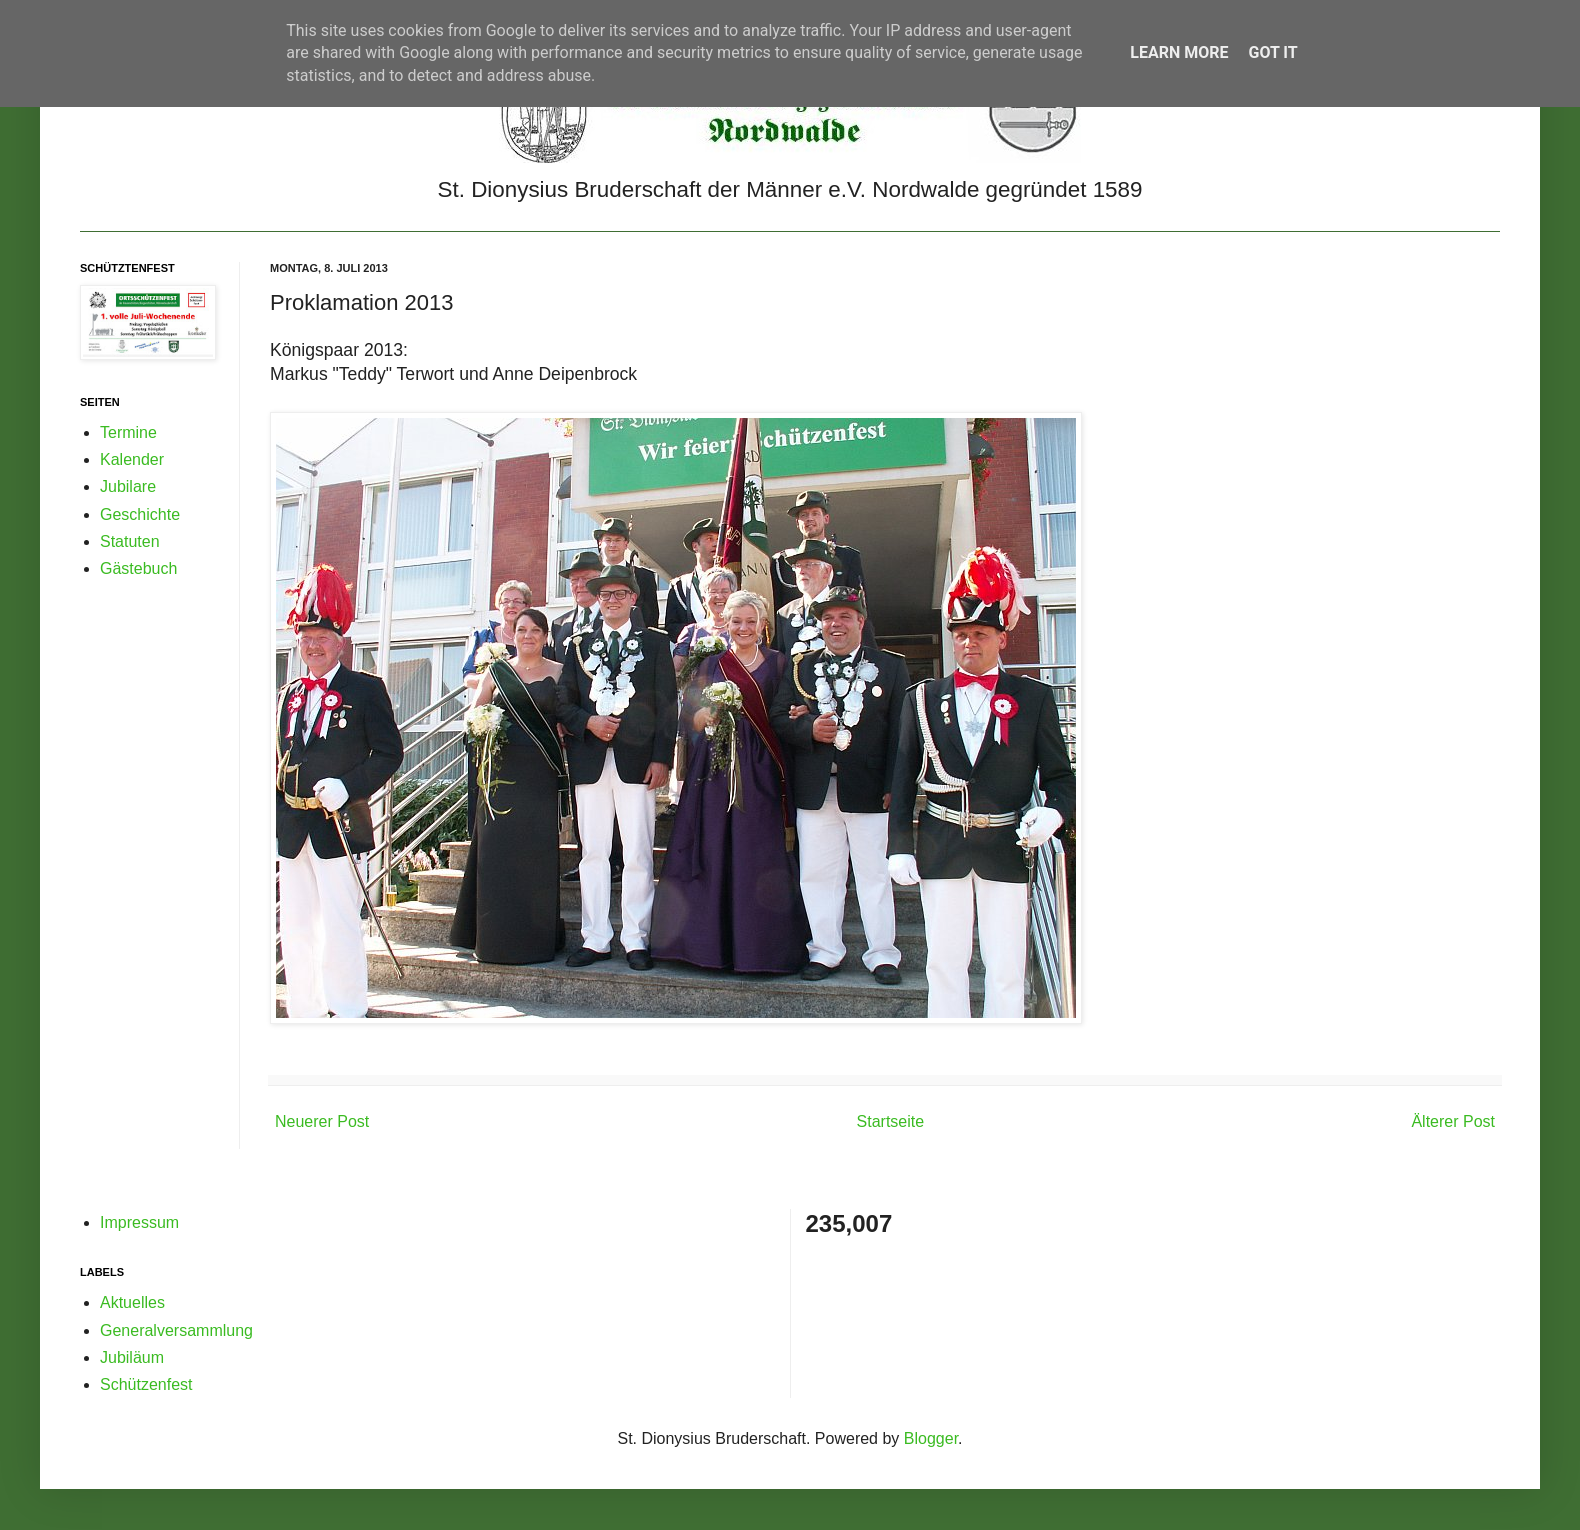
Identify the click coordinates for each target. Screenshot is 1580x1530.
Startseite (891, 1121)
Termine (128, 432)
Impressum (139, 1222)
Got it (1272, 52)
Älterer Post (1453, 1121)
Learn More (1179, 52)
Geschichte (140, 514)
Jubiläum (132, 1357)
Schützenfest (146, 1384)
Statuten (130, 541)
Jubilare (128, 486)
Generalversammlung (176, 1330)
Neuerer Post (322, 1121)
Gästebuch (138, 568)
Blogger (931, 1438)
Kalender (132, 459)
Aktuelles (132, 1302)
